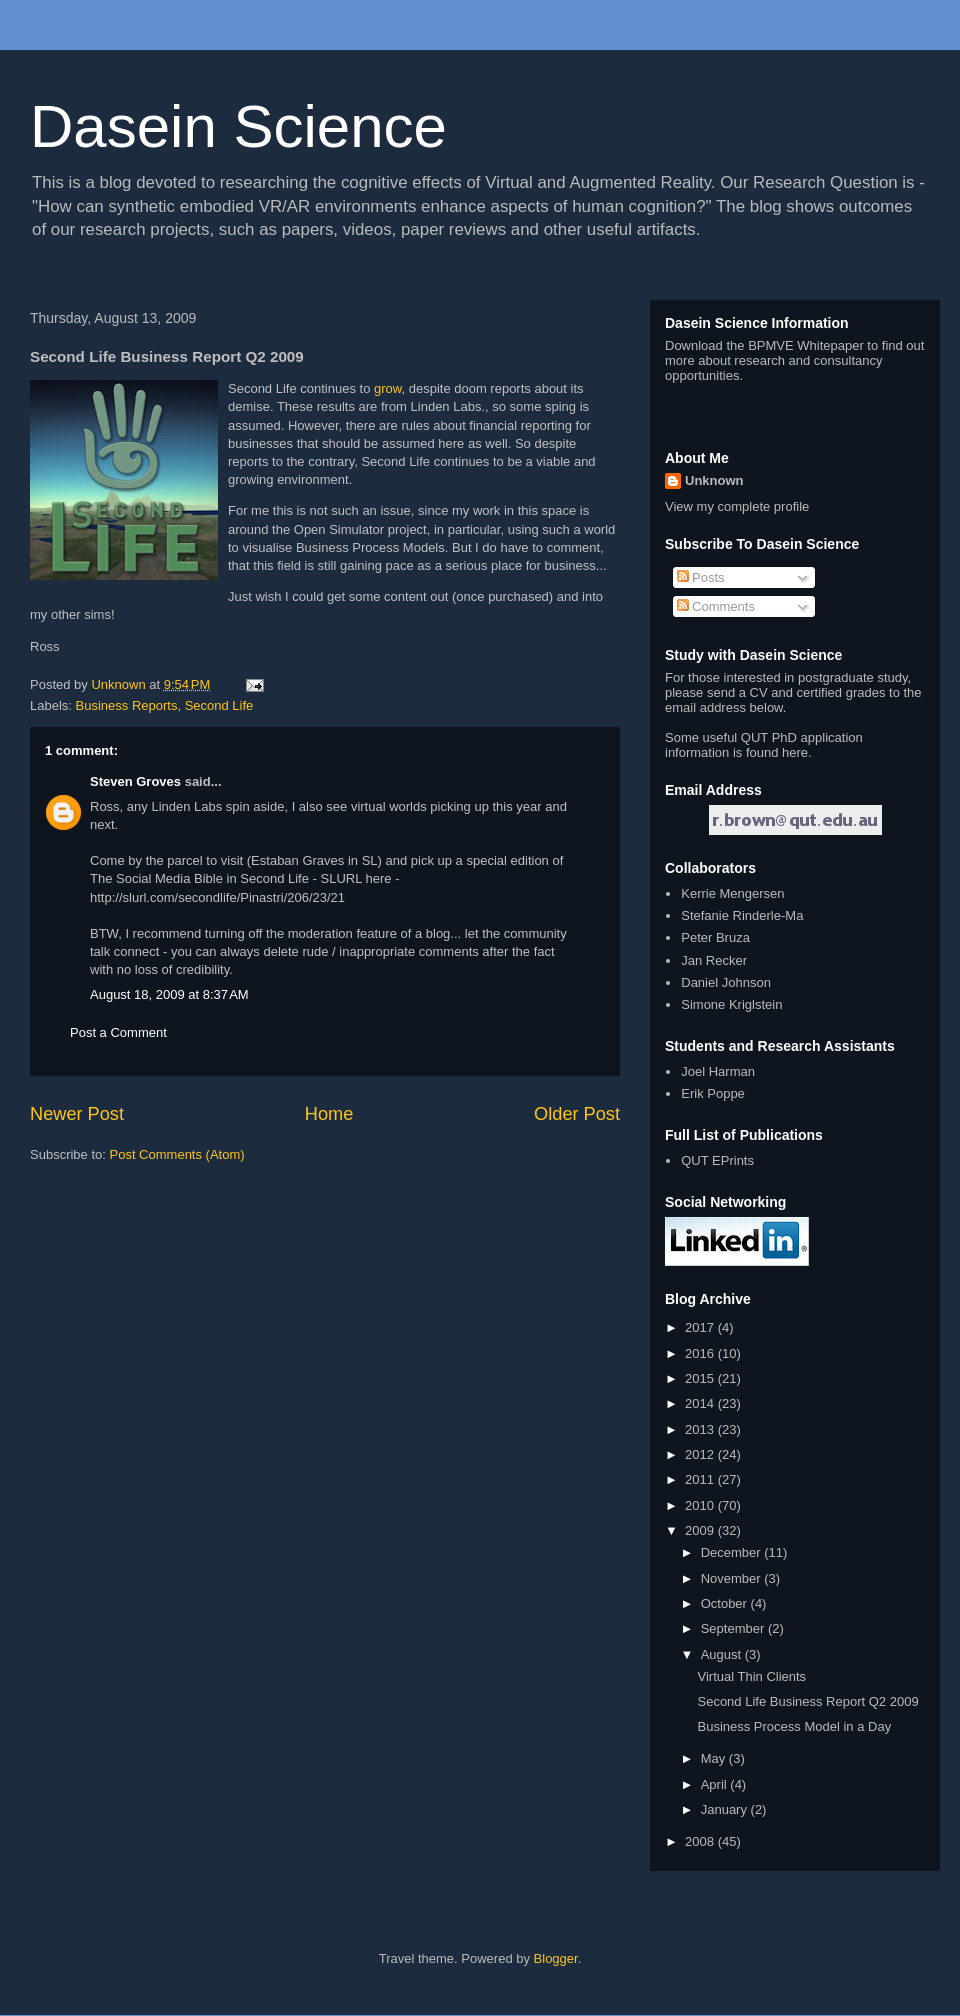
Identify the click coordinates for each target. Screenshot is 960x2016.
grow (387, 388)
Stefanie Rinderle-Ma (742, 915)
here (795, 752)
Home (329, 1114)
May (715, 1758)
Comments (716, 606)
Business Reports (127, 705)
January (726, 1809)
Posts (701, 577)
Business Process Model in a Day (794, 1726)
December (733, 1552)
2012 (701, 1454)
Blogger (556, 1958)
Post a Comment (118, 1032)
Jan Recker (714, 960)
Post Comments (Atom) (177, 1154)
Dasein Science (238, 126)
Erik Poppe (713, 1093)
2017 (701, 1327)
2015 (701, 1378)
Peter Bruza (715, 937)
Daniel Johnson (726, 982)
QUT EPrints (717, 1160)
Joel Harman (718, 1071)
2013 (701, 1429)
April (716, 1784)
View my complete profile (737, 506)
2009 (701, 1530)
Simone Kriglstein (731, 1004)
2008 (701, 1841)
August (723, 1654)
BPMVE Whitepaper (806, 345)
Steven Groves (135, 781)
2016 (701, 1353)
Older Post (577, 1114)
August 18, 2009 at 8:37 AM (169, 994)
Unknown (714, 480)
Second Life (219, 705)
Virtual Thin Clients (751, 1676)
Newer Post (77, 1114)
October (726, 1603)
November (733, 1578)
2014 (701, 1403)
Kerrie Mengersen (732, 893)
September (734, 1628)
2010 (701, 1505)
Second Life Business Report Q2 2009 (807, 1701)
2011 (701, 1479)
